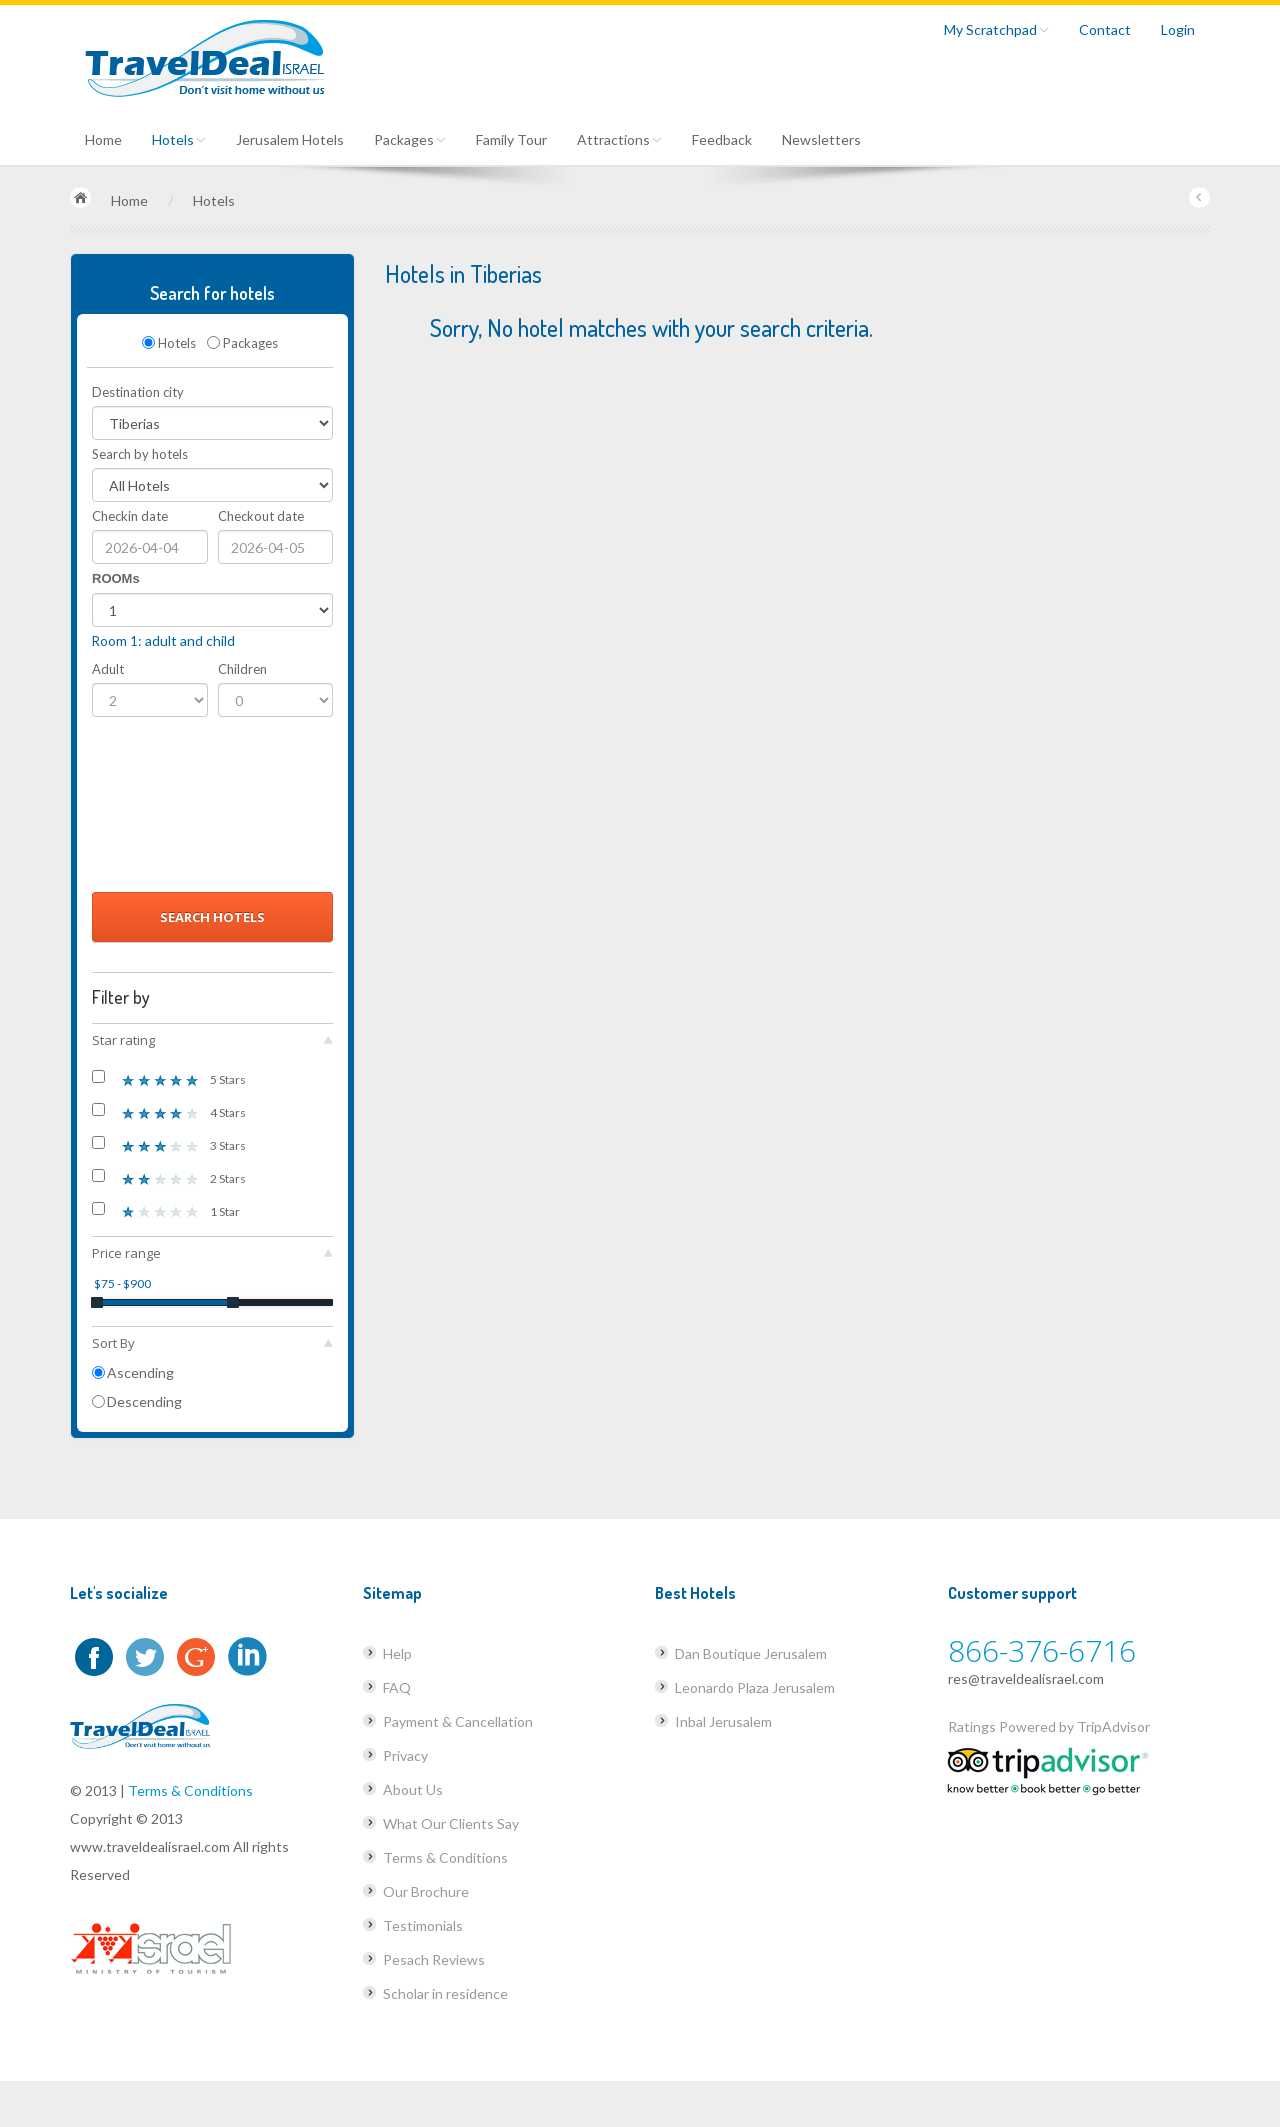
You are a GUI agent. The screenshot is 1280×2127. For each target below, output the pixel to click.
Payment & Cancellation (458, 1721)
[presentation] (174, 810)
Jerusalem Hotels (290, 139)
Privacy (405, 1755)
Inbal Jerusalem (723, 1721)
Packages (410, 139)
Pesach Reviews (434, 1959)
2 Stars (169, 1177)
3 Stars (169, 1144)
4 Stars (169, 1111)
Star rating (212, 1040)
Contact (1105, 29)
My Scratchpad (996, 29)
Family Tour (511, 139)
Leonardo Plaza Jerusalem (755, 1687)
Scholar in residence (445, 1993)
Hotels (179, 139)
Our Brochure (426, 1891)
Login (1178, 29)
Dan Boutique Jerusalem (751, 1653)
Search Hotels (212, 917)
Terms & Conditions (190, 1790)
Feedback (722, 139)
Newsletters (821, 139)
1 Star (166, 1210)
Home (103, 139)
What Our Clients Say (451, 1823)
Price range (212, 1253)
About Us (413, 1789)
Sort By (212, 1343)
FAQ (397, 1687)
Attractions (619, 139)
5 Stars (169, 1078)
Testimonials (423, 1925)
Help (397, 1653)
